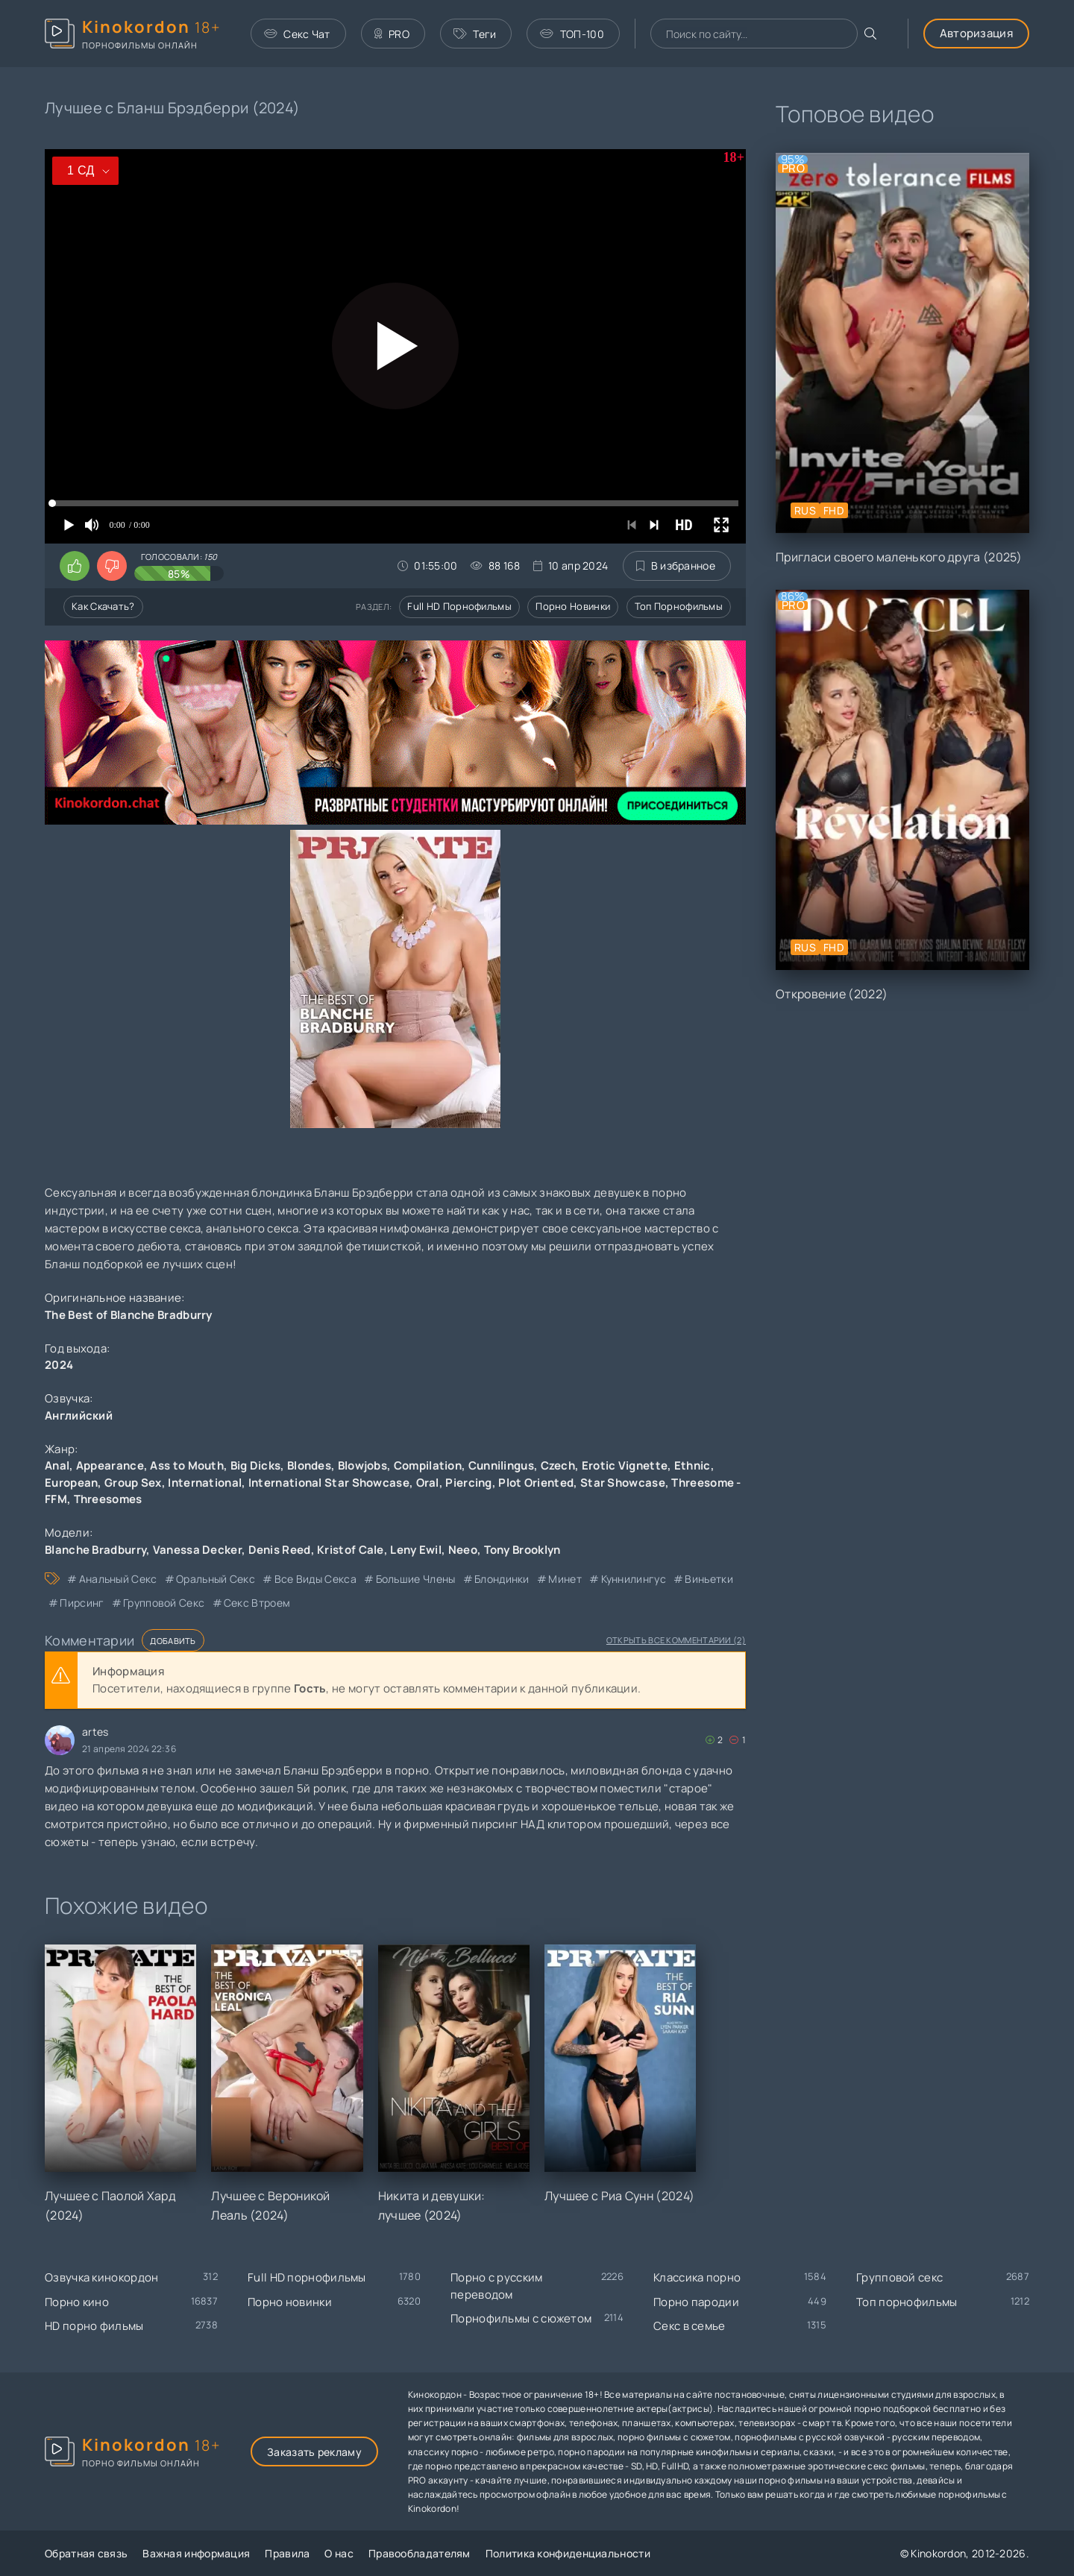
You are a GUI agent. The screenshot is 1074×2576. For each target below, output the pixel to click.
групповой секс (163, 1603)
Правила (287, 2553)
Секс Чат (297, 34)
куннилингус (633, 1579)
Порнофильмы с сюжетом (520, 2318)
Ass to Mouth (187, 1465)
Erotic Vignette (625, 1465)
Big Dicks (255, 1465)
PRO (391, 34)
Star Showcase (622, 1482)
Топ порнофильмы (679, 606)
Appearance (110, 1465)
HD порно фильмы (94, 2326)
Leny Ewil (416, 1550)
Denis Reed (279, 1550)
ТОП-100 (571, 34)
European (71, 1482)
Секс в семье (689, 2326)
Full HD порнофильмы (459, 606)
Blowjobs (362, 1465)
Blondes (309, 1465)
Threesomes (108, 1499)
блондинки (502, 1579)
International (205, 1482)
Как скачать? (103, 606)
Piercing (468, 1482)
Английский (79, 1415)
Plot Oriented (536, 1482)
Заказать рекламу (314, 2452)
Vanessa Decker (197, 1550)
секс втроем (257, 1603)
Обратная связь (86, 2553)
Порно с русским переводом (496, 2286)
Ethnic (692, 1465)
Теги (475, 34)
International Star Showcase (328, 1482)
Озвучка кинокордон (101, 2277)
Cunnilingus (501, 1465)
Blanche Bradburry (95, 1550)
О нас (339, 2553)
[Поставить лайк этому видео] (75, 566)
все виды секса (315, 1579)
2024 (59, 1365)
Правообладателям (419, 2553)
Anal (57, 1465)
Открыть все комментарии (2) (676, 1640)
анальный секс (118, 1579)
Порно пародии (696, 2302)
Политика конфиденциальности (568, 2553)
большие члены (416, 1579)
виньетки (708, 1579)
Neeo (462, 1550)
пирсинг (82, 1603)
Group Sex (133, 1482)
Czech (558, 1465)
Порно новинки (573, 606)
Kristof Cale (350, 1550)
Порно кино (77, 2302)
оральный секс (215, 1579)
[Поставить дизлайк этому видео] (112, 566)
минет (565, 1579)
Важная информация (196, 2553)
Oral (427, 1482)
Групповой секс (899, 2277)
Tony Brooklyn (522, 1550)
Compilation (428, 1465)
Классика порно (697, 2277)
